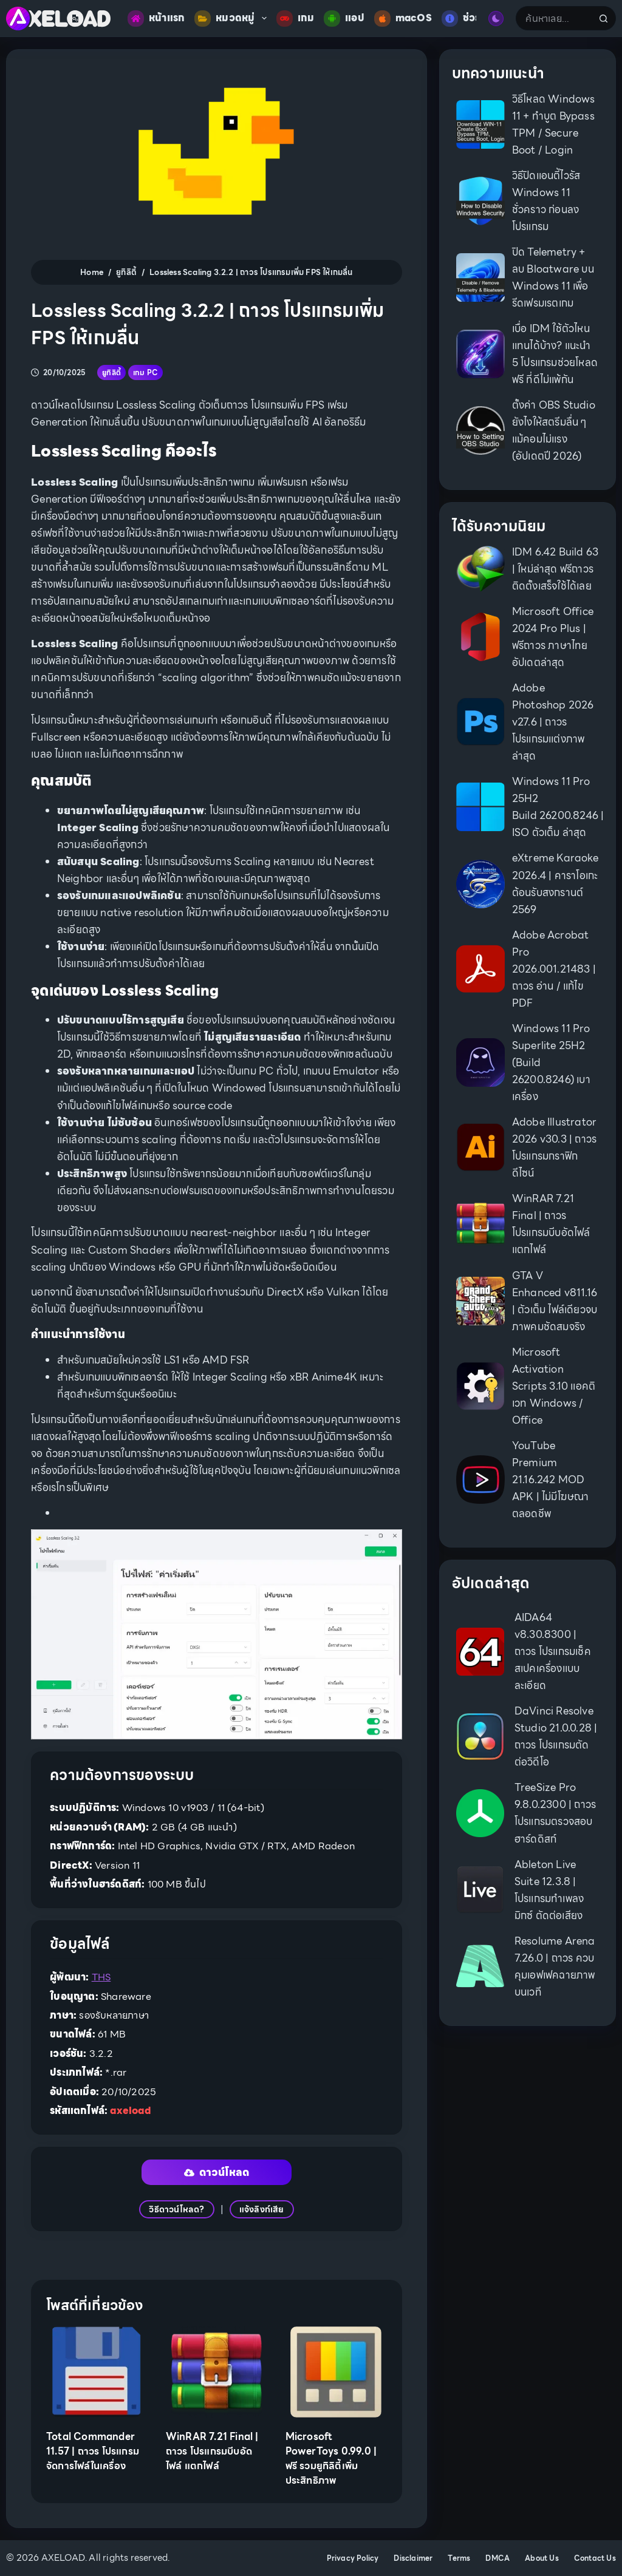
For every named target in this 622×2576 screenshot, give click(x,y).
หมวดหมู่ (232, 18)
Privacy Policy (353, 2558)
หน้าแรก (156, 18)
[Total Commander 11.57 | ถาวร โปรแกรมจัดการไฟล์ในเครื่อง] (97, 2372)
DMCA (497, 2558)
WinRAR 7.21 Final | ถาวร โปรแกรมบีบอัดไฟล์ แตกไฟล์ (212, 2451)
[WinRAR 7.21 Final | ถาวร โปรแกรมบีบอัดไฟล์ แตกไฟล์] (216, 2372)
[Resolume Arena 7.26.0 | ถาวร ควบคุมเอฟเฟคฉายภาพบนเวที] (480, 1966)
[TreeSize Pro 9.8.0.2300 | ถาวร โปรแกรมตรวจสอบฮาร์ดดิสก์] (480, 1813)
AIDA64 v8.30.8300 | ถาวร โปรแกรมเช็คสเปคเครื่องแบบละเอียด (552, 1651)
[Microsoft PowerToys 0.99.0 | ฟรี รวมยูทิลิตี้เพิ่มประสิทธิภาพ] (336, 2372)
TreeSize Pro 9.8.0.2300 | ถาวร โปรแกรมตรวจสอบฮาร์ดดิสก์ (555, 1812)
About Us (542, 2558)
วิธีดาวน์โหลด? (176, 2209)
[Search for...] (553, 18)
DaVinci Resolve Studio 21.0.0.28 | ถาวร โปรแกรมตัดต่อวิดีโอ (556, 1736)
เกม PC (145, 372)
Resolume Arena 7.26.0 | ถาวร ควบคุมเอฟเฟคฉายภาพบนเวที (554, 1966)
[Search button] (604, 18)
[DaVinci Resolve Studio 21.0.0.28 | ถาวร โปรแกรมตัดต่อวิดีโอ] (480, 1737)
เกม (295, 18)
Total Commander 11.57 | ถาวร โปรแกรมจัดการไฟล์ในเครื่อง (92, 2451)
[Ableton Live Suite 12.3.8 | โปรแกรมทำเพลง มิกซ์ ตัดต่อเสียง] (480, 1890)
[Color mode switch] (496, 18)
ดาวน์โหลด (217, 2172)
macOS (403, 18)
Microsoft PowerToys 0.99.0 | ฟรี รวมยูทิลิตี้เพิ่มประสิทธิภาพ (331, 2458)
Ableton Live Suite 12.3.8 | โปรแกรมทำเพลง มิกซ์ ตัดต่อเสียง (549, 1890)
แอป (344, 18)
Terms (459, 2558)
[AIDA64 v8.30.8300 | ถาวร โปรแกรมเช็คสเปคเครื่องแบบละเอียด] (480, 1652)
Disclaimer (413, 2558)
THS (101, 1977)
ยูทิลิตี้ (111, 372)
